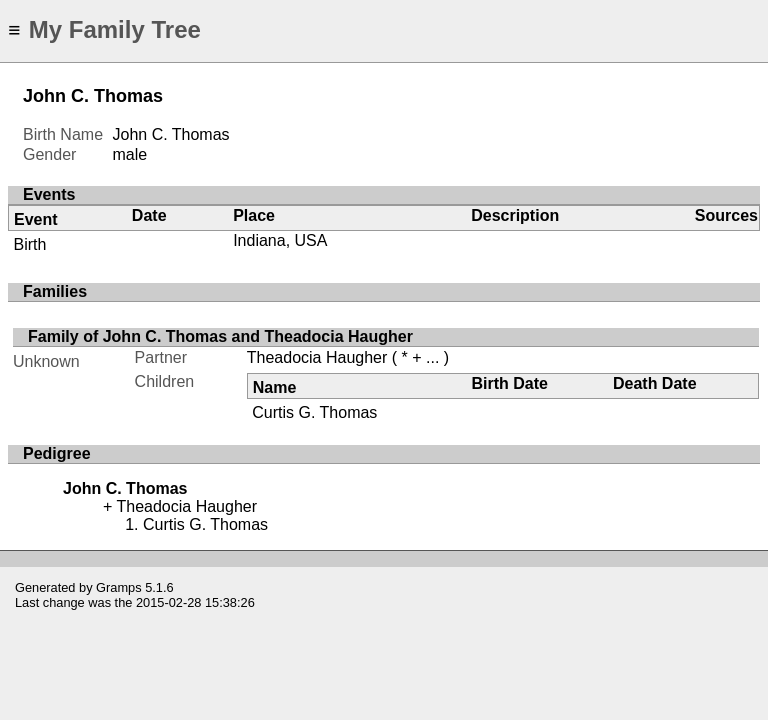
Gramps (119, 587)
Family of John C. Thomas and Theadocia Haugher (220, 336)
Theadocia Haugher (317, 357)
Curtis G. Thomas (314, 412)
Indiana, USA (280, 240)
